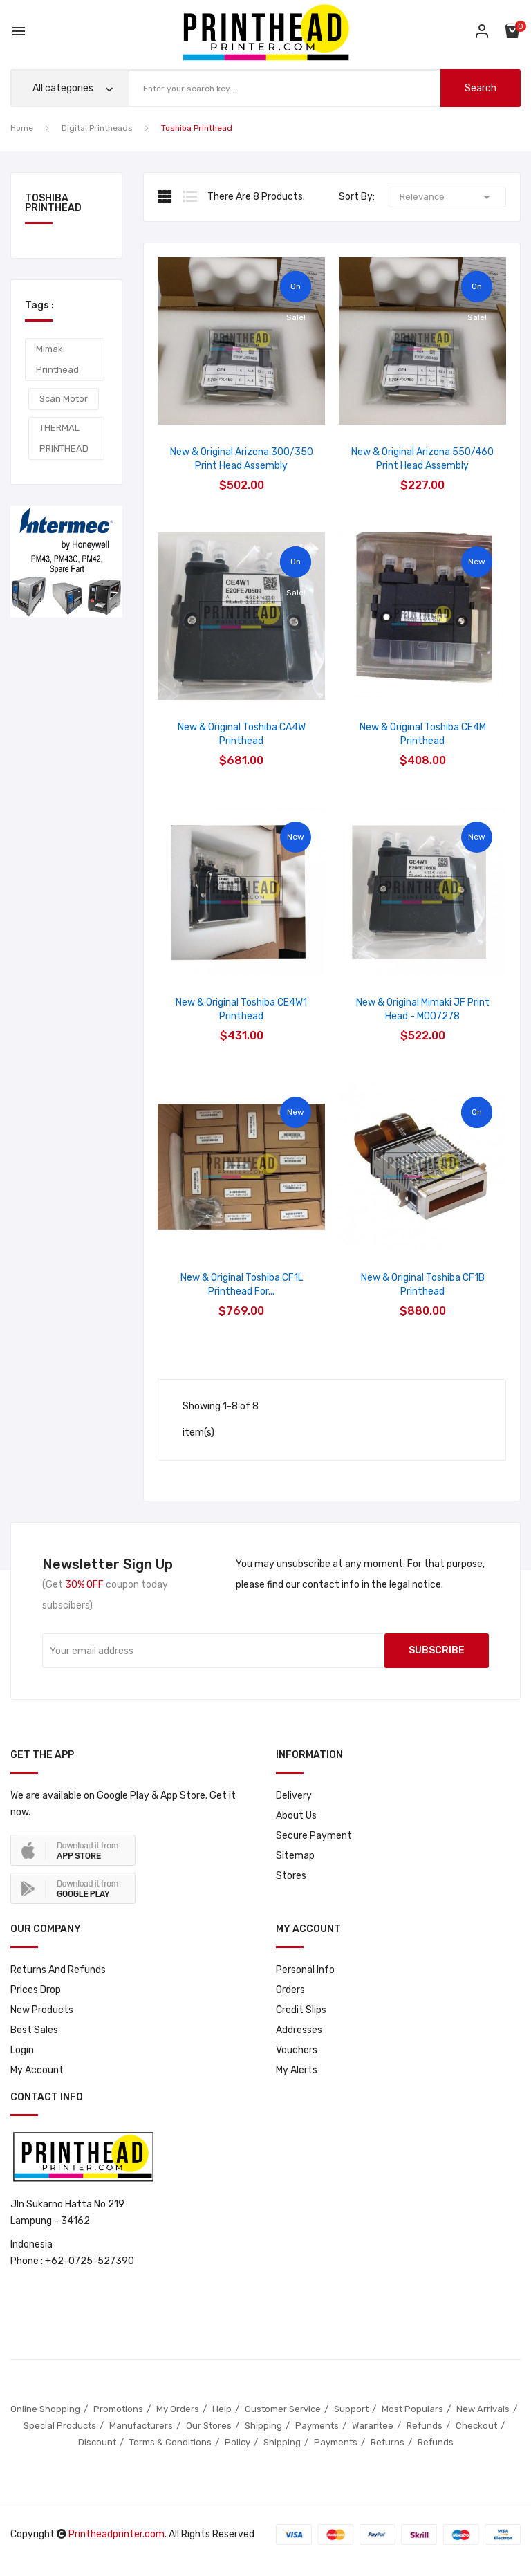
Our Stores (209, 2425)
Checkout (476, 2425)
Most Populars (412, 2409)
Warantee (372, 2425)
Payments (317, 2425)
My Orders (177, 2409)
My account (37, 2070)
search (480, 88)
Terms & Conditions (170, 2442)
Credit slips (301, 2010)
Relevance (447, 197)
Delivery (294, 1795)
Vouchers (296, 2050)
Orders (290, 1990)
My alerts (296, 2070)
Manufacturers (141, 2425)
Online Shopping (45, 2409)
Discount (97, 2442)
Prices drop (35, 1990)
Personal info (305, 1970)
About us (296, 1816)
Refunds (424, 2425)
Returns (387, 2442)
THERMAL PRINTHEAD (63, 438)
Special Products (60, 2425)
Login (22, 2050)
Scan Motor (63, 398)
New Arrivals (483, 2409)
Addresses (299, 2030)
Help (222, 2409)
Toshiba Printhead (53, 204)
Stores (291, 1876)
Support (351, 2409)
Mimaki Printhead (57, 359)
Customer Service (283, 2409)
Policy (237, 2442)
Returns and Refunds (58, 1970)
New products (41, 2010)
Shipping (263, 2425)
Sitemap (295, 1856)
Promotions (118, 2409)
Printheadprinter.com (116, 2534)
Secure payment (314, 1836)
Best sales (34, 2030)
